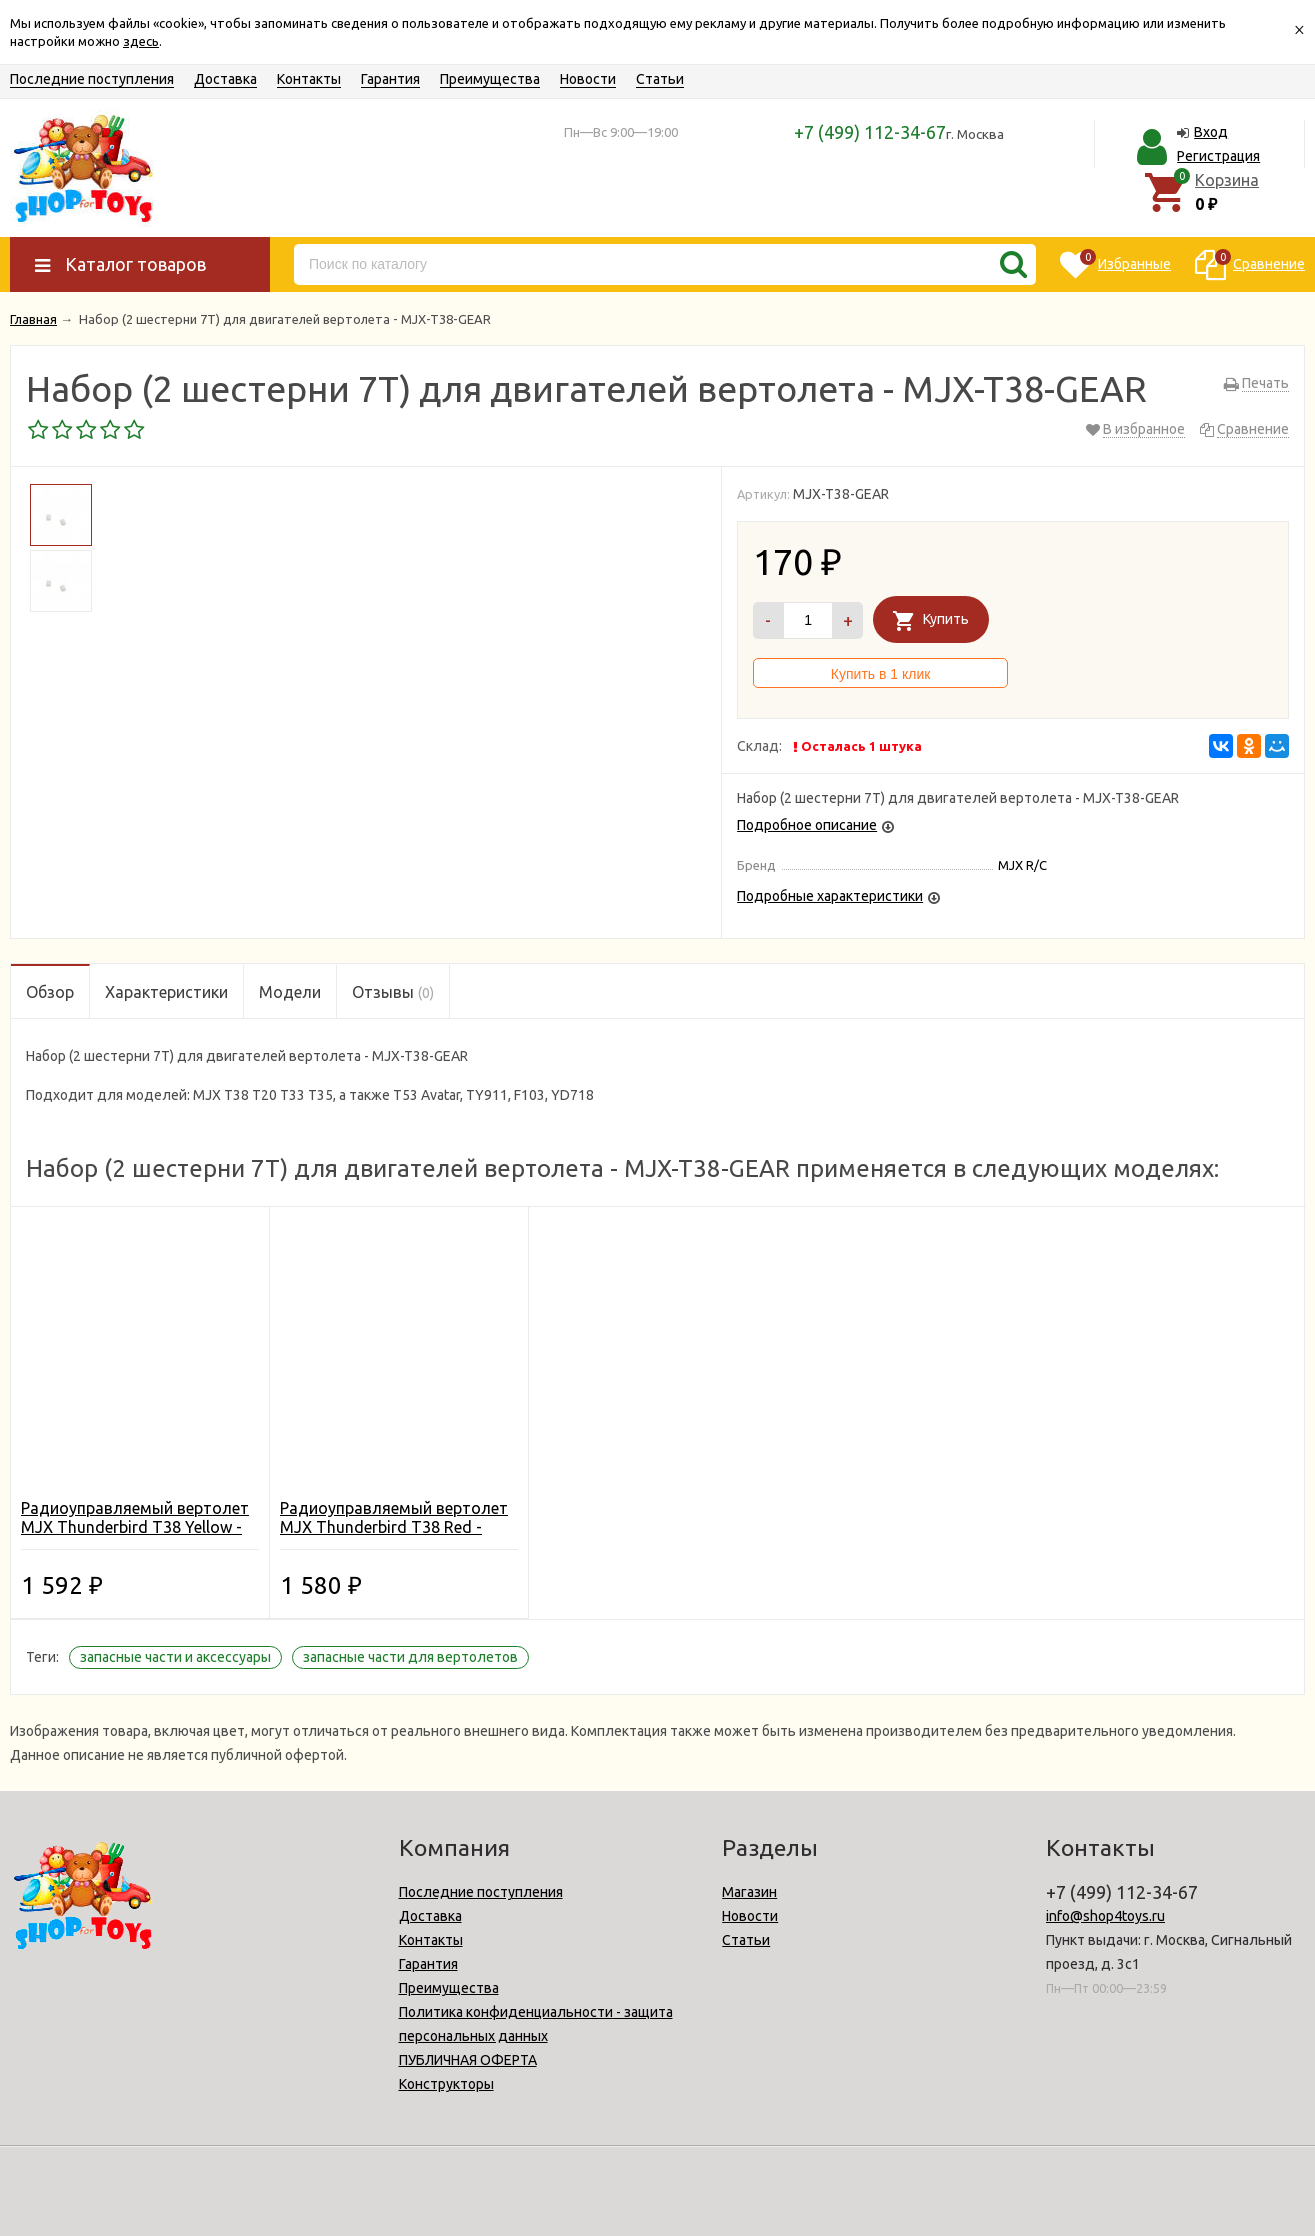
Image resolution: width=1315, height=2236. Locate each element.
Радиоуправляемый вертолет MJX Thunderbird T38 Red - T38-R (394, 1527)
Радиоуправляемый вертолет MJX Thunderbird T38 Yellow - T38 (135, 1527)
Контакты (309, 79)
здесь (141, 41)
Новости (588, 79)
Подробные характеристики (830, 896)
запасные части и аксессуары (175, 1657)
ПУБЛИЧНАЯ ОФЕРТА (468, 2060)
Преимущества (490, 79)
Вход (1211, 132)
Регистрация (1218, 156)
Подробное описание (807, 825)
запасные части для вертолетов (410, 1657)
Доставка (225, 79)
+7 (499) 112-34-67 (870, 132)
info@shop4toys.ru (1105, 1916)
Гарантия (390, 79)
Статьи (660, 79)
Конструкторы (446, 2084)
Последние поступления (92, 79)
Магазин (749, 1892)
